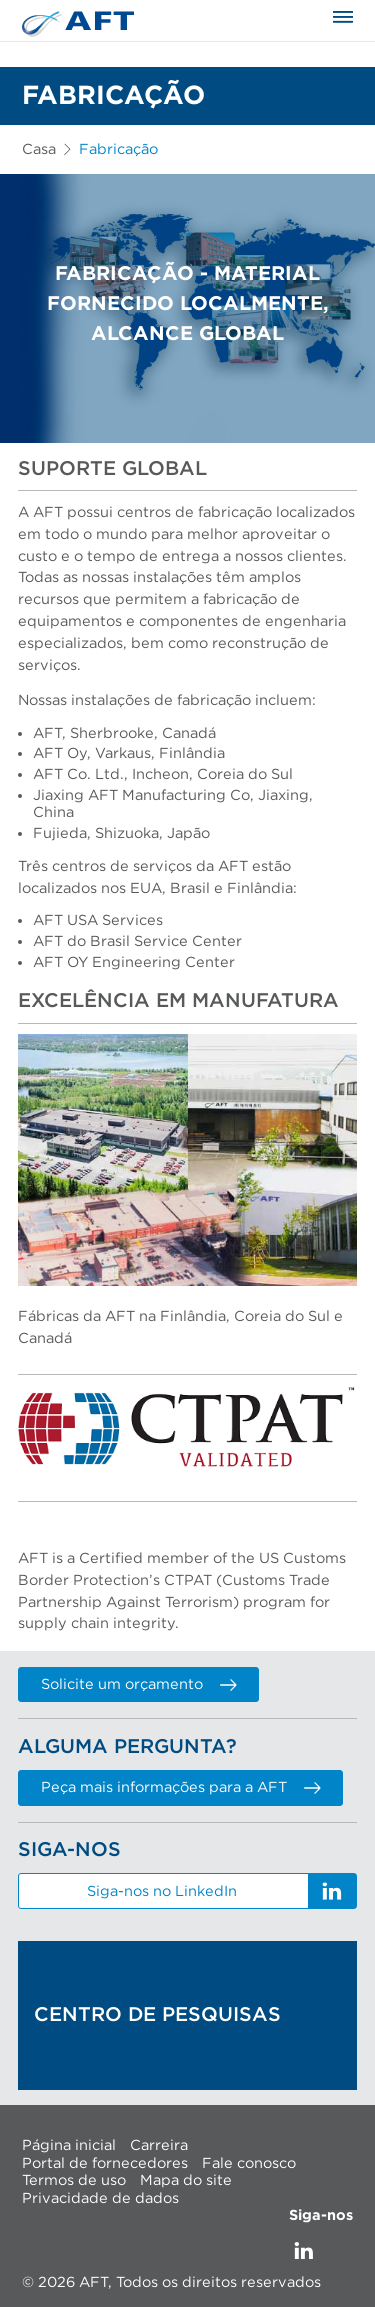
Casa (39, 149)
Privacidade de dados (100, 2197)
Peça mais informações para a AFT (180, 1787)
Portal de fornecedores (105, 2162)
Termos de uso (74, 2180)
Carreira (159, 2145)
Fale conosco (249, 2162)
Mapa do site (186, 2180)
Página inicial (69, 2145)
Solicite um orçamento (138, 1684)
